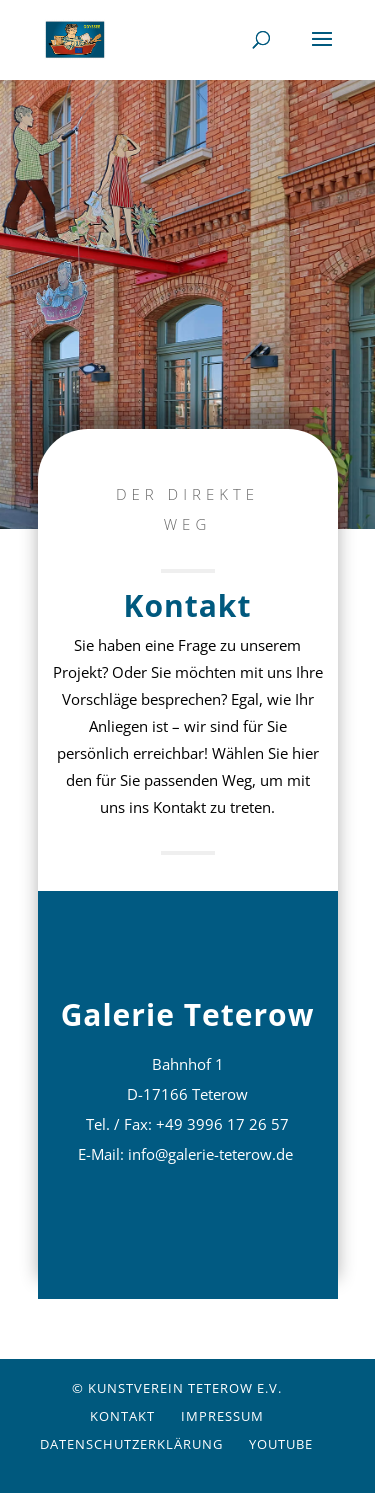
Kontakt (122, 1416)
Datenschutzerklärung (131, 1444)
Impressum (222, 1416)
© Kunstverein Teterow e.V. (177, 1388)
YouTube (281, 1444)
